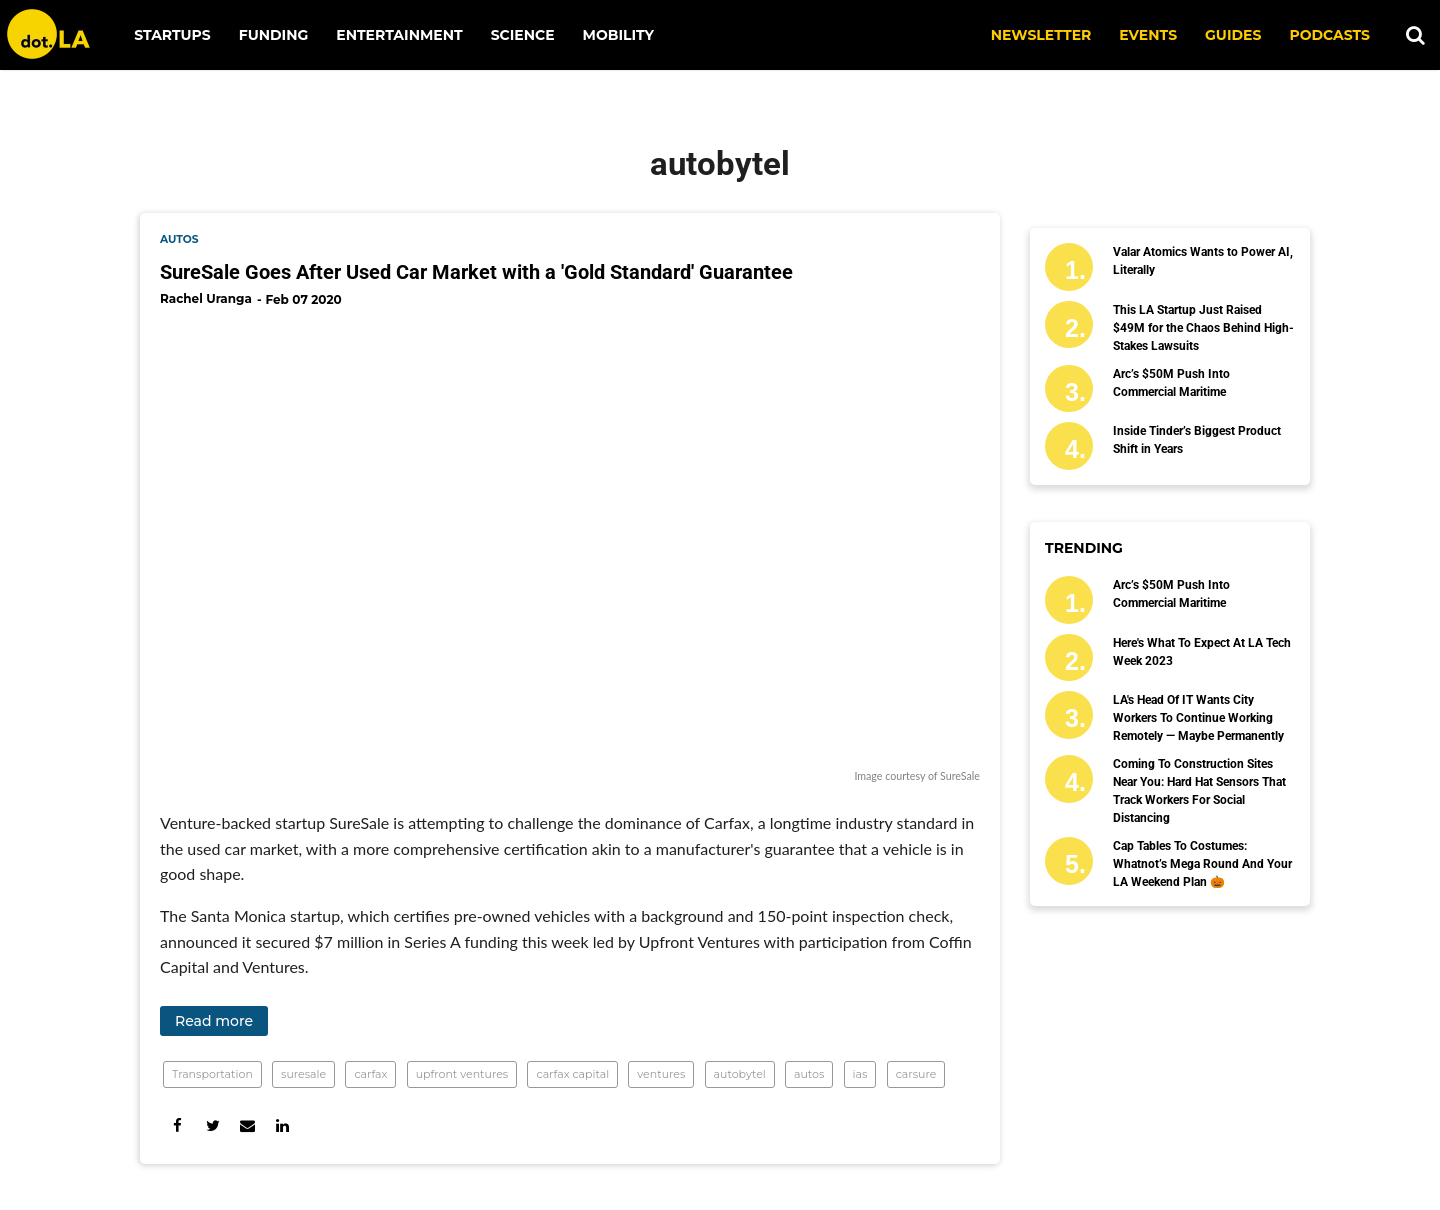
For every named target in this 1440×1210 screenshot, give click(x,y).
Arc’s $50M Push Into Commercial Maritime (1171, 383)
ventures (661, 1074)
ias (860, 1074)
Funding (274, 35)
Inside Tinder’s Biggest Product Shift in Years (1197, 440)
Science (523, 35)
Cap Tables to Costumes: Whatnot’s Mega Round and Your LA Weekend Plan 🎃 (1202, 864)
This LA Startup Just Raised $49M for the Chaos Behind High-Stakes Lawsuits (1203, 328)
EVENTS (1148, 35)
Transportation (212, 1074)
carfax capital (572, 1074)
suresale (303, 1074)
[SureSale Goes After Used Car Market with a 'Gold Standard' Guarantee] (570, 544)
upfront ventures (462, 1074)
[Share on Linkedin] (282, 1125)
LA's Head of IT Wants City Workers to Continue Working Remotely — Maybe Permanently (1198, 718)
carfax (370, 1074)
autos (179, 239)
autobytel (740, 1074)
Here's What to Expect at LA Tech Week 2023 (1202, 652)
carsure (916, 1074)
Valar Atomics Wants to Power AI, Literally (1203, 261)
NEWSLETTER (1041, 35)
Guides (1233, 35)
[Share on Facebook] (177, 1125)
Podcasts (1329, 35)
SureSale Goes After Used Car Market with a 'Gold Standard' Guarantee (476, 272)
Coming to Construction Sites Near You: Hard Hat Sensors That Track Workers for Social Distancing (1199, 791)
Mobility (618, 35)
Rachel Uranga (206, 298)
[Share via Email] (247, 1125)
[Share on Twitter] (212, 1125)
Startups (172, 35)
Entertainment (399, 35)
